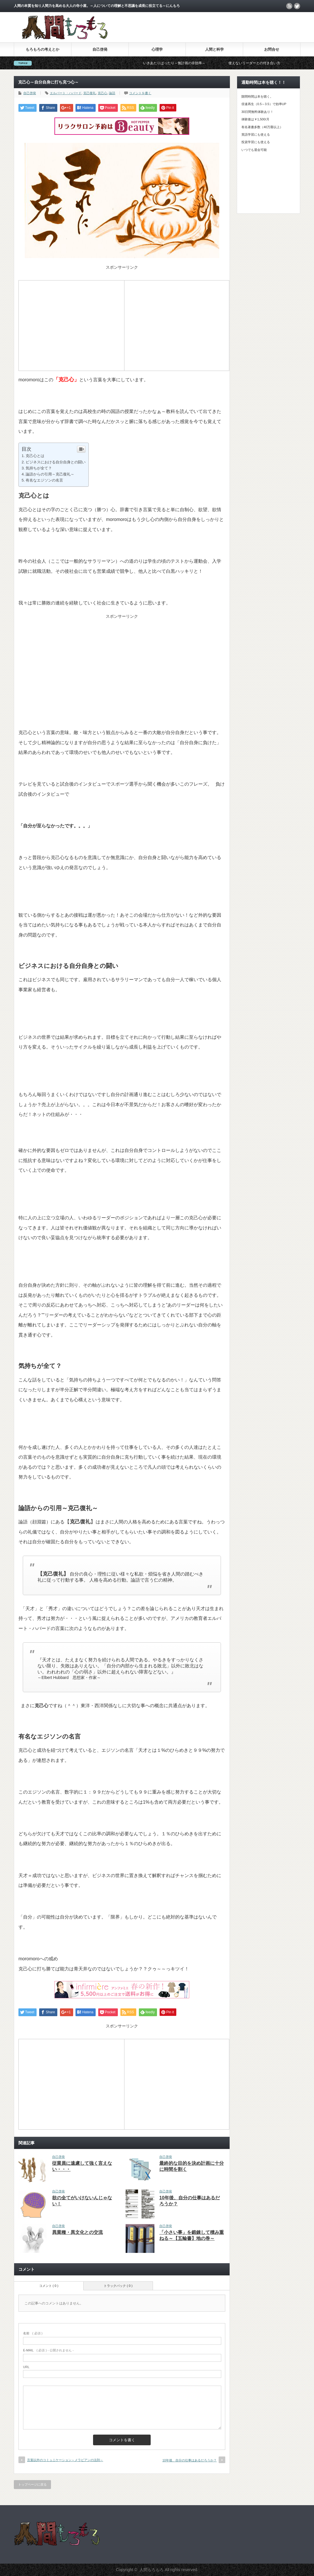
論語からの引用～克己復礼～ (50, 474)
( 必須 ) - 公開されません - (48, 2350)
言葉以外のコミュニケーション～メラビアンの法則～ (65, 2460)
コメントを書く (140, 93)
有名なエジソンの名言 (44, 480)
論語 (112, 93)
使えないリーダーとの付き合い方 (279, 63)
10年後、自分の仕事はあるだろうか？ (189, 2460)
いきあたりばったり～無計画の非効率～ (199, 63)
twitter (297, 6)
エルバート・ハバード (66, 93)
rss (289, 6)
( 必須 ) (32, 2333)
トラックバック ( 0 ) (118, 2285)
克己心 (102, 93)
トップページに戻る (32, 2484)
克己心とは (35, 456)
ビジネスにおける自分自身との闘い (56, 462)
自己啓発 (99, 49)
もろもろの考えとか (42, 49)
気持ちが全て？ (39, 468)
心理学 (157, 49)
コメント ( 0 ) (48, 2285)
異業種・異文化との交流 (77, 2232)
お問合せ (271, 49)
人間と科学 (214, 49)
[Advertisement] (71, 325)
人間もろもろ (151, 2569)
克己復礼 (89, 93)
